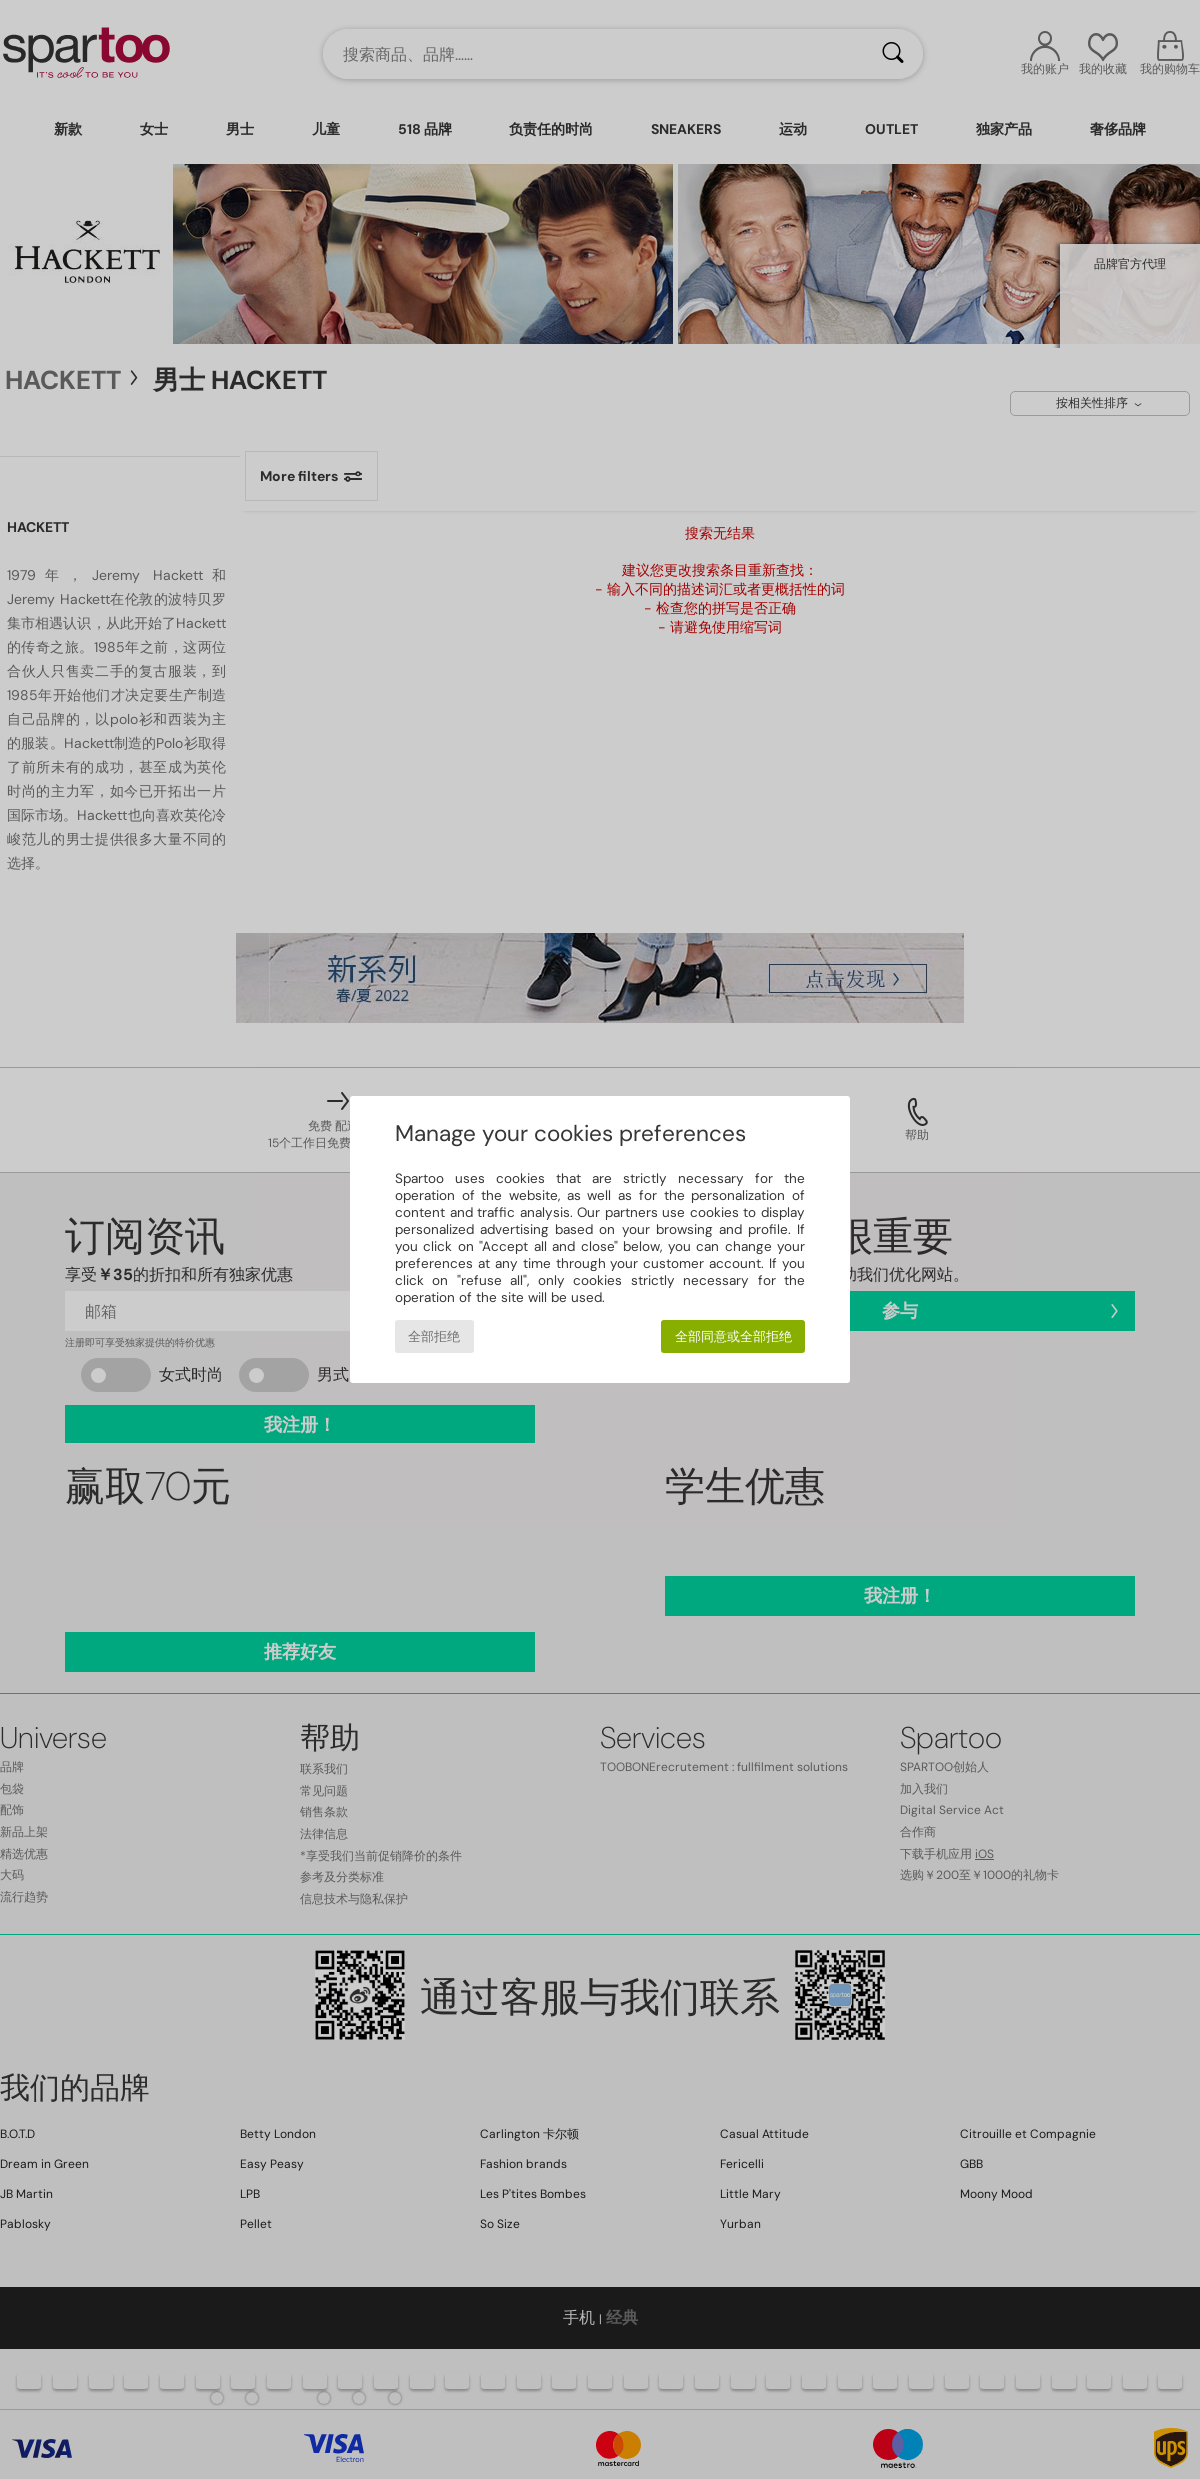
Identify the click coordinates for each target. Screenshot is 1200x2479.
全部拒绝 (434, 1336)
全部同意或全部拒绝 (733, 1336)
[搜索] (893, 54)
